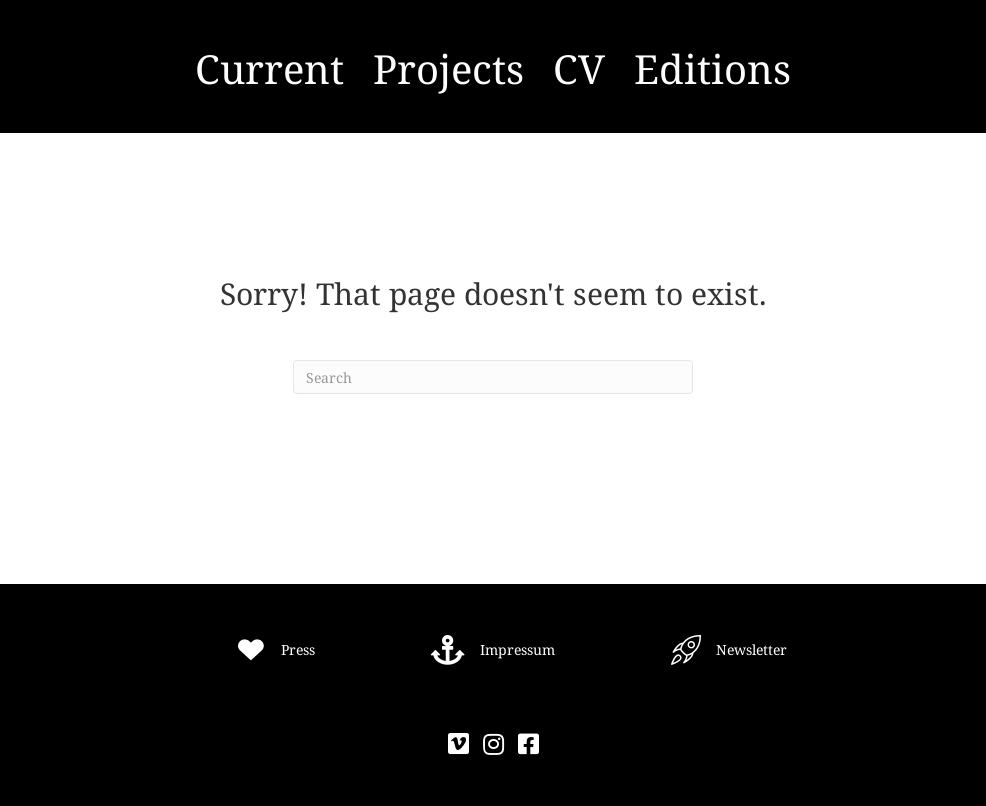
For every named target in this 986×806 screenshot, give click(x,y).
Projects (448, 68)
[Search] (493, 377)
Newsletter (751, 649)
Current (269, 68)
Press (298, 649)
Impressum (517, 649)
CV (579, 68)
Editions (712, 68)
